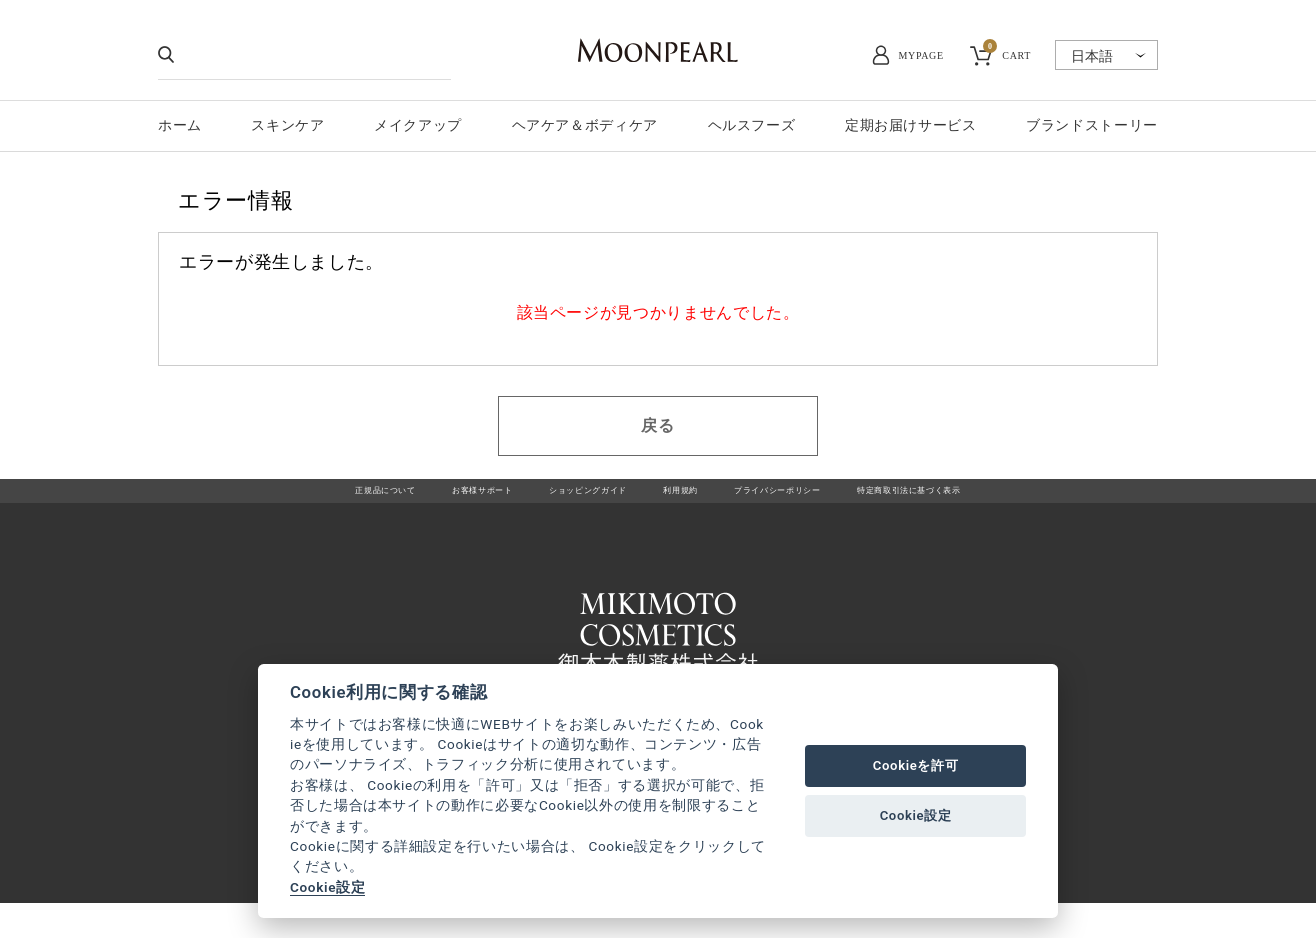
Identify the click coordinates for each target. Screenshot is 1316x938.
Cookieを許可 (916, 765)
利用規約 (681, 500)
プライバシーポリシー (811, 500)
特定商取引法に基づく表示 (995, 500)
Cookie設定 (327, 887)
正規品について (286, 500)
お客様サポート (416, 500)
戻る (657, 425)
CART (1007, 53)
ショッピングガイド (559, 500)
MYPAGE (921, 55)
